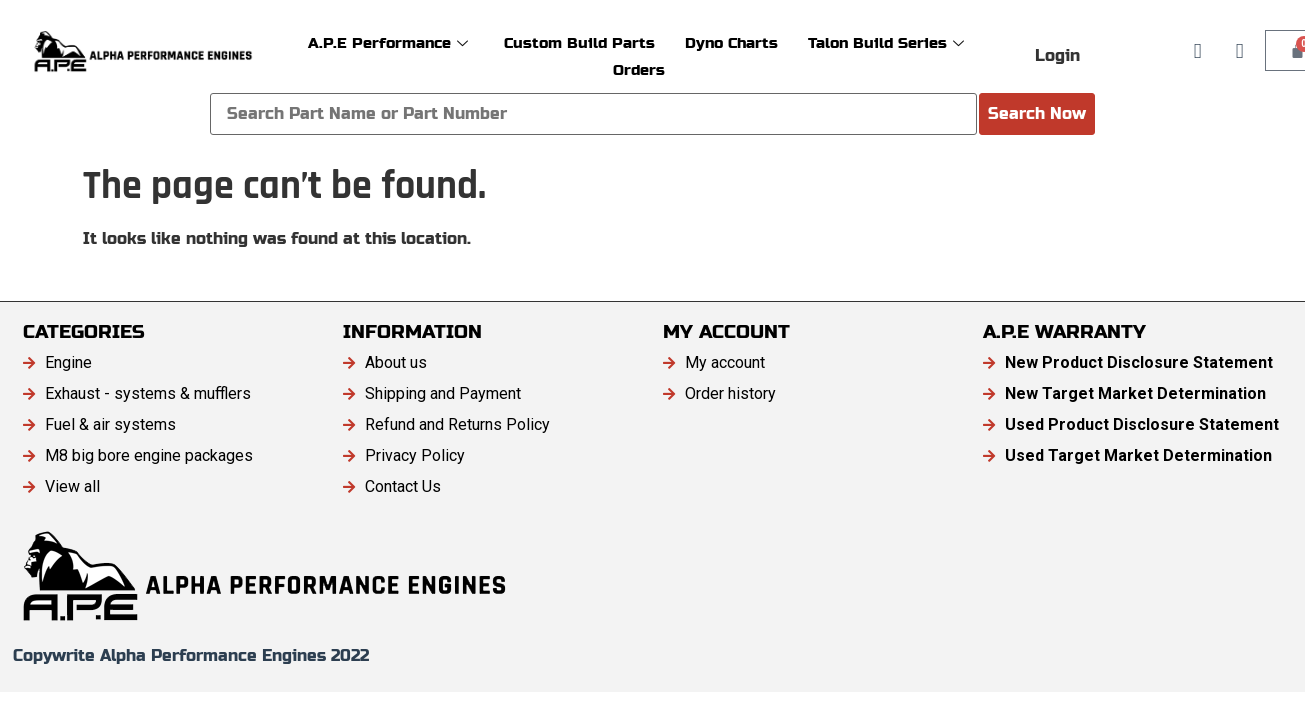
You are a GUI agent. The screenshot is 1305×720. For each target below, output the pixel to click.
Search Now (1037, 113)
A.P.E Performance (388, 42)
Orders (639, 69)
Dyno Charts (731, 42)
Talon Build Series (886, 42)
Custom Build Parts (579, 42)
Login (1057, 55)
